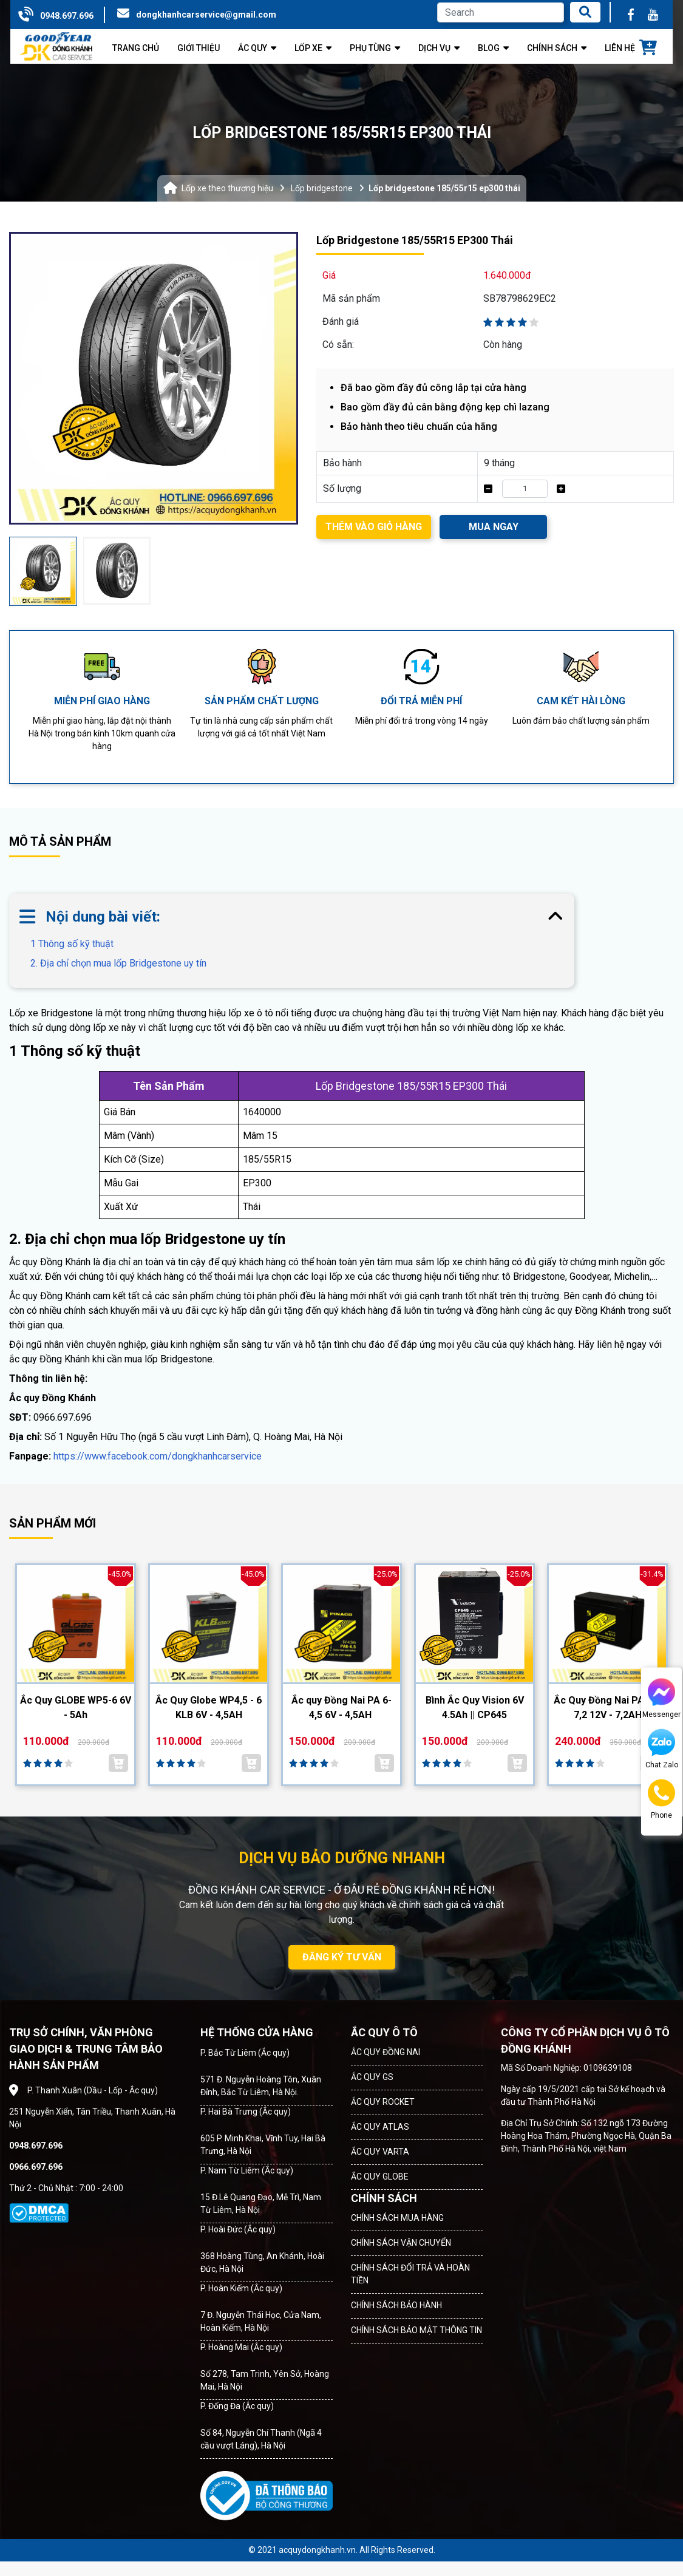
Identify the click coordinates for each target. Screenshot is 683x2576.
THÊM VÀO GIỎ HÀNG (373, 526)
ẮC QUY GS (372, 2077)
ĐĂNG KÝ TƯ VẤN (341, 1957)
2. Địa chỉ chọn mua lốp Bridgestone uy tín (118, 963)
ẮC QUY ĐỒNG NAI (385, 2052)
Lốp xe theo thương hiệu (227, 188)
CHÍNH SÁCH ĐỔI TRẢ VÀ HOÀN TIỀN (410, 2274)
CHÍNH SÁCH (384, 2198)
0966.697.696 (36, 2167)
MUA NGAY (493, 526)
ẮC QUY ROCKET (383, 2102)
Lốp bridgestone (322, 188)
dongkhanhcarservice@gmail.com (206, 14)
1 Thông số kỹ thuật (81, 944)
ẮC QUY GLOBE (380, 2176)
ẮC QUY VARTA (380, 2151)
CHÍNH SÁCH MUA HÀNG (397, 2218)
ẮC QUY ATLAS (380, 2127)
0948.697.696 (66, 16)
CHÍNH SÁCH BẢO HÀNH (396, 2305)
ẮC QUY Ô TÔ (384, 2032)
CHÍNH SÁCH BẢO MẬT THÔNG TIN (416, 2330)
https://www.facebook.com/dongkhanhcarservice (157, 1456)
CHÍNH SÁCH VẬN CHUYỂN (401, 2243)
